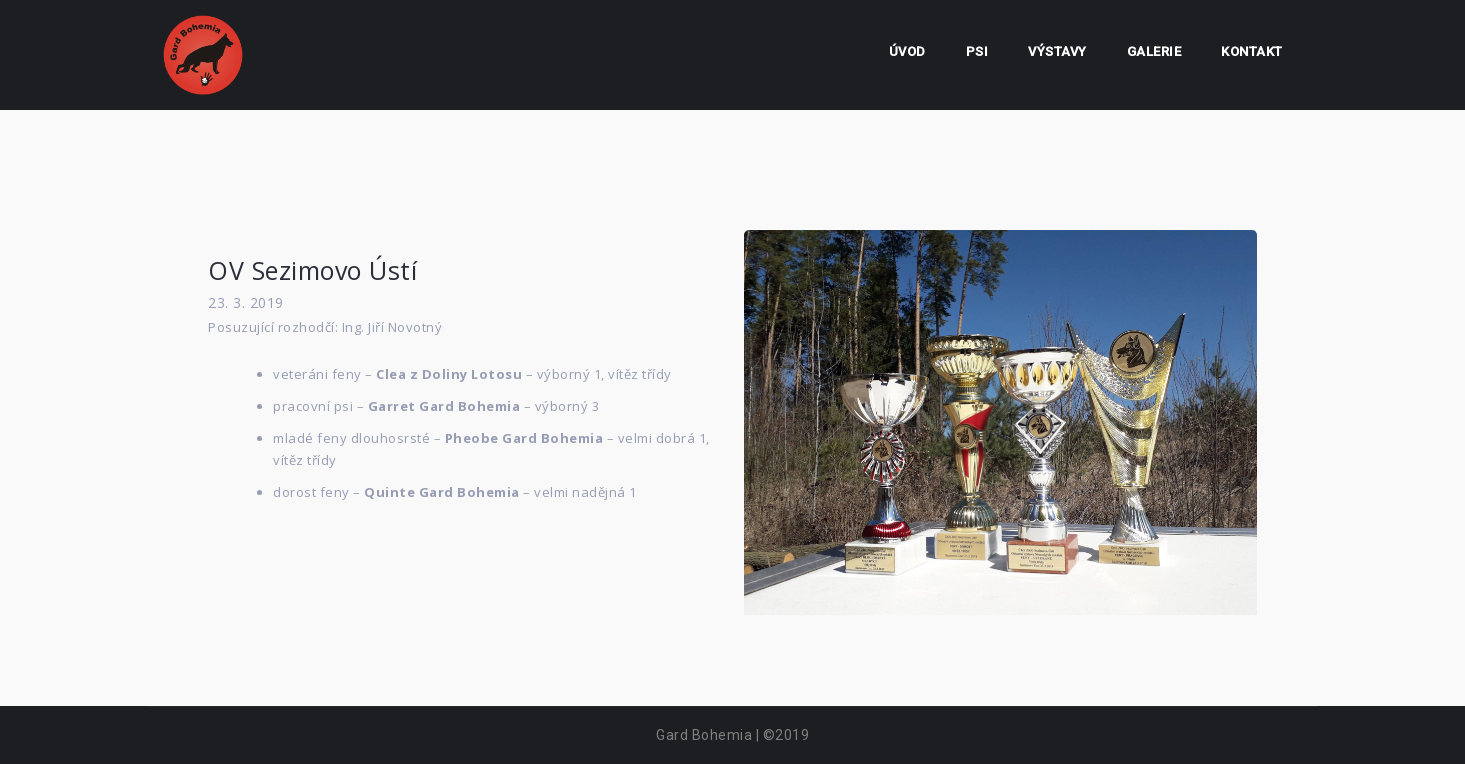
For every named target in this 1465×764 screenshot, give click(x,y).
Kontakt (1252, 51)
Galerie (1154, 51)
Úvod (907, 51)
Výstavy (1057, 51)
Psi (977, 51)
